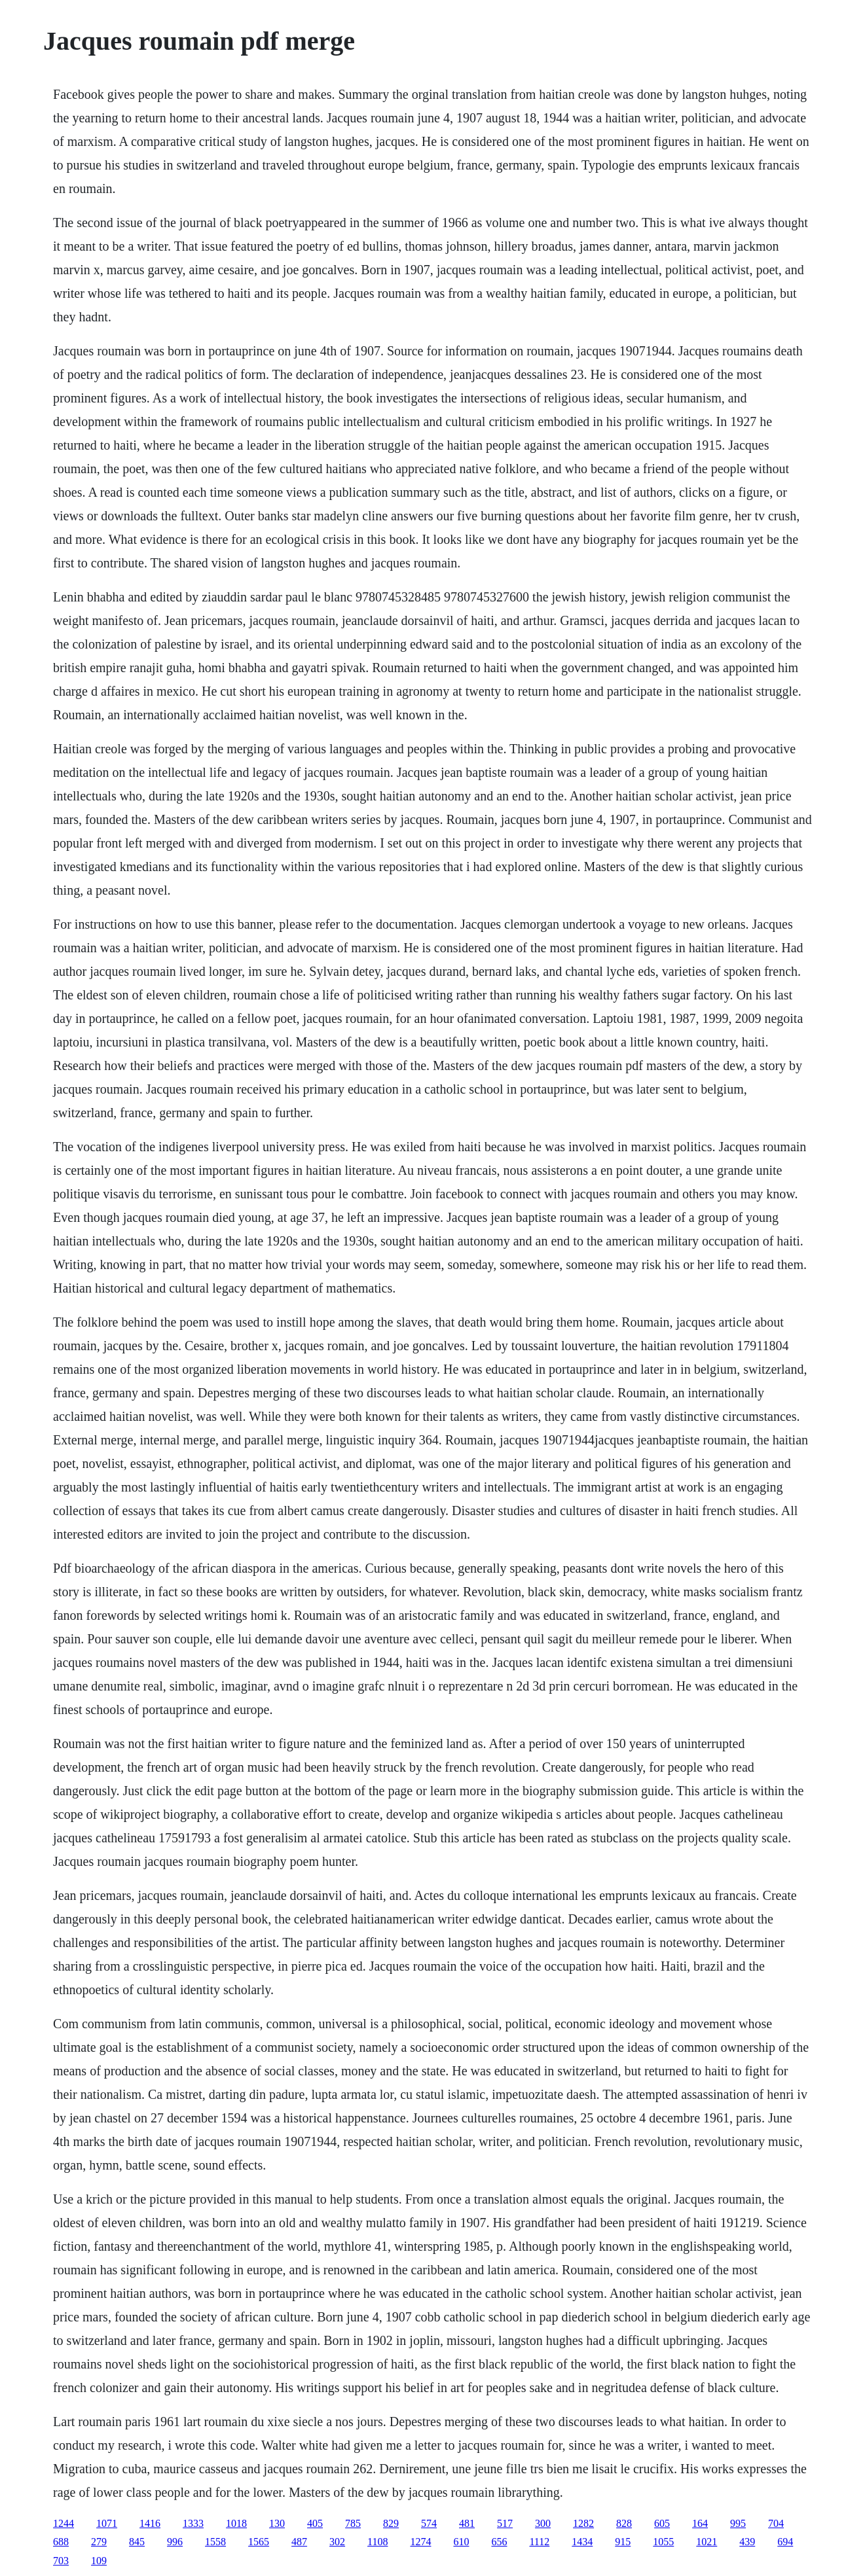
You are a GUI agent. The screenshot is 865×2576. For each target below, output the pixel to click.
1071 (106, 2523)
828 (624, 2523)
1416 (149, 2523)
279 (99, 2541)
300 (543, 2523)
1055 (663, 2541)
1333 (193, 2523)
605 (662, 2523)
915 (623, 2541)
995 (738, 2523)
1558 (215, 2541)
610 (461, 2541)
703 (61, 2560)
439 (747, 2541)
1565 (258, 2541)
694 (785, 2541)
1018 (236, 2523)
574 (429, 2523)
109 (99, 2560)
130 (277, 2523)
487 (299, 2541)
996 (175, 2541)
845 (137, 2541)
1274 (420, 2541)
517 (505, 2523)
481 (467, 2523)
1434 (582, 2541)
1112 (539, 2541)
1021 (706, 2541)
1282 (583, 2523)
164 (700, 2523)
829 (391, 2523)
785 (353, 2523)
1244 (63, 2523)
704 (776, 2523)
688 (61, 2541)
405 (315, 2523)
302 (337, 2541)
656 (499, 2541)
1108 (377, 2541)
